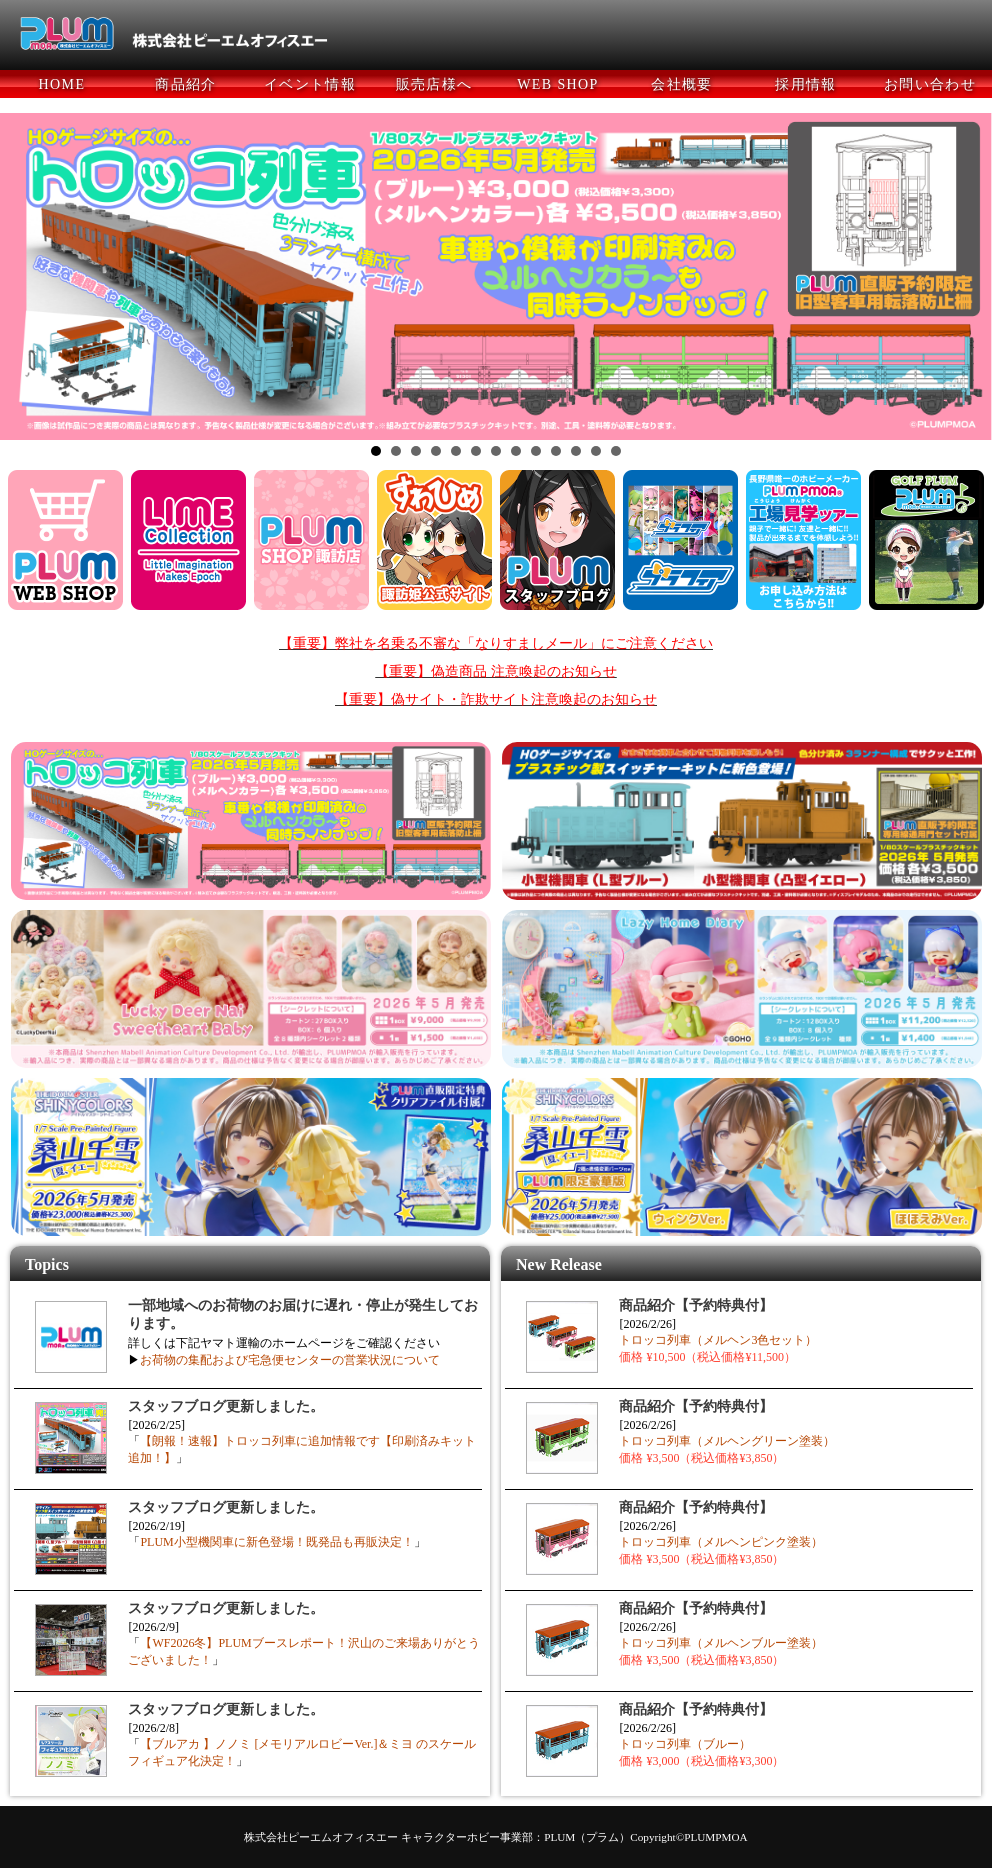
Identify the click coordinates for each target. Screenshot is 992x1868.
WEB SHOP (558, 84)
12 (596, 451)
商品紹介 (186, 84)
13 (616, 451)
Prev (26, 277)
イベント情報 (310, 84)
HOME (62, 84)
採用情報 (806, 84)
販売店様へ (434, 84)
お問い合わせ (930, 84)
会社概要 (682, 84)
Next (966, 277)
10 (556, 451)
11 (576, 451)
